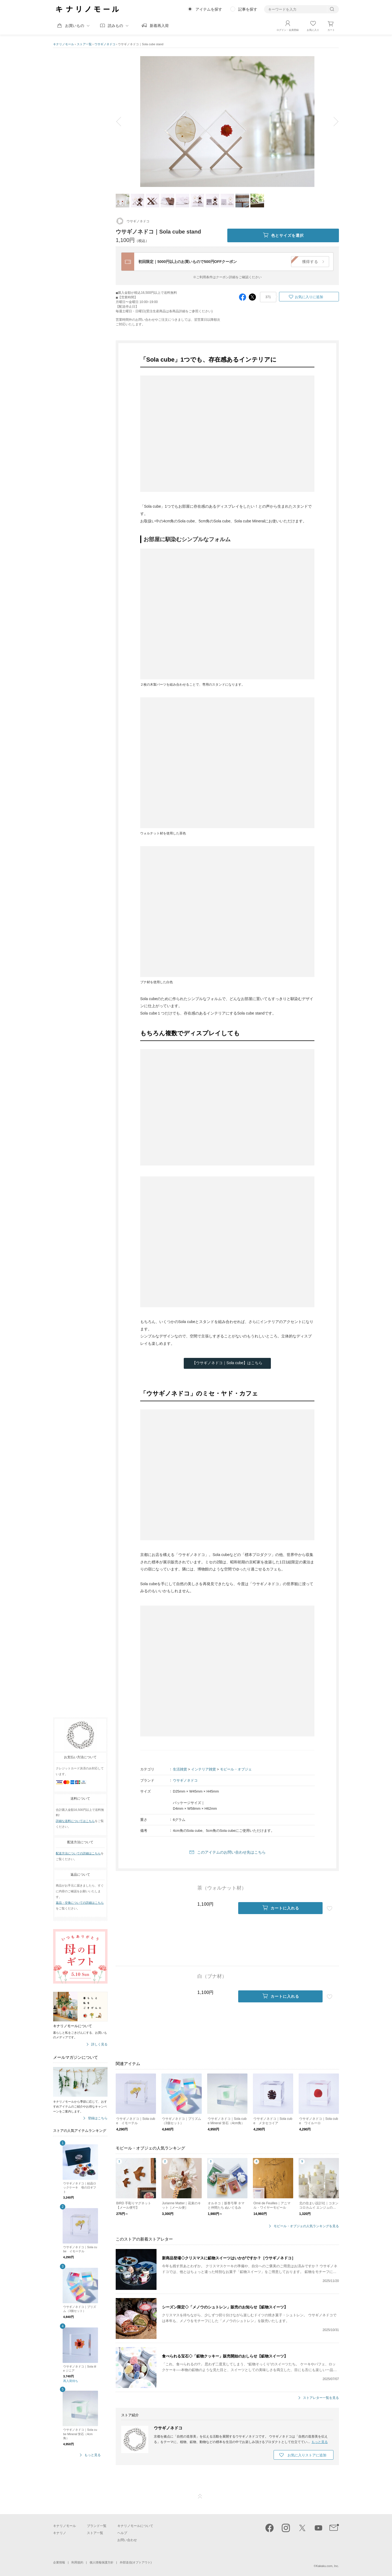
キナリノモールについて (135, 2526)
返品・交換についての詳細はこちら (80, 1902)
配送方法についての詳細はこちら (78, 1853)
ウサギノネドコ (104, 44)
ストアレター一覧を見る (321, 2398)
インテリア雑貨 (203, 1769)
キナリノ (59, 2533)
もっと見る (92, 2455)
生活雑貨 (180, 1769)
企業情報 (59, 2562)
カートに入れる (280, 1908)
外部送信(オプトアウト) (136, 2562)
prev (122, 121)
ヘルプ (122, 2533)
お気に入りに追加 (309, 297)
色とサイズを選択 (283, 235)
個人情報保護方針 (102, 2562)
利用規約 (77, 2562)
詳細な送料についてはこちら (75, 1821)
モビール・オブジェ (236, 1769)
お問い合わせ (127, 2540)
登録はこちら (98, 2118)
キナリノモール (63, 44)
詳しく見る (99, 2044)
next (332, 121)
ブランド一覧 (96, 2526)
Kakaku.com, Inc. (327, 2566)
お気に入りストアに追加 (306, 2455)
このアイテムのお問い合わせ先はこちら (231, 1852)
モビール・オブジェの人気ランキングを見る (306, 2226)
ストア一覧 (84, 44)
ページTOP (200, 2496)
